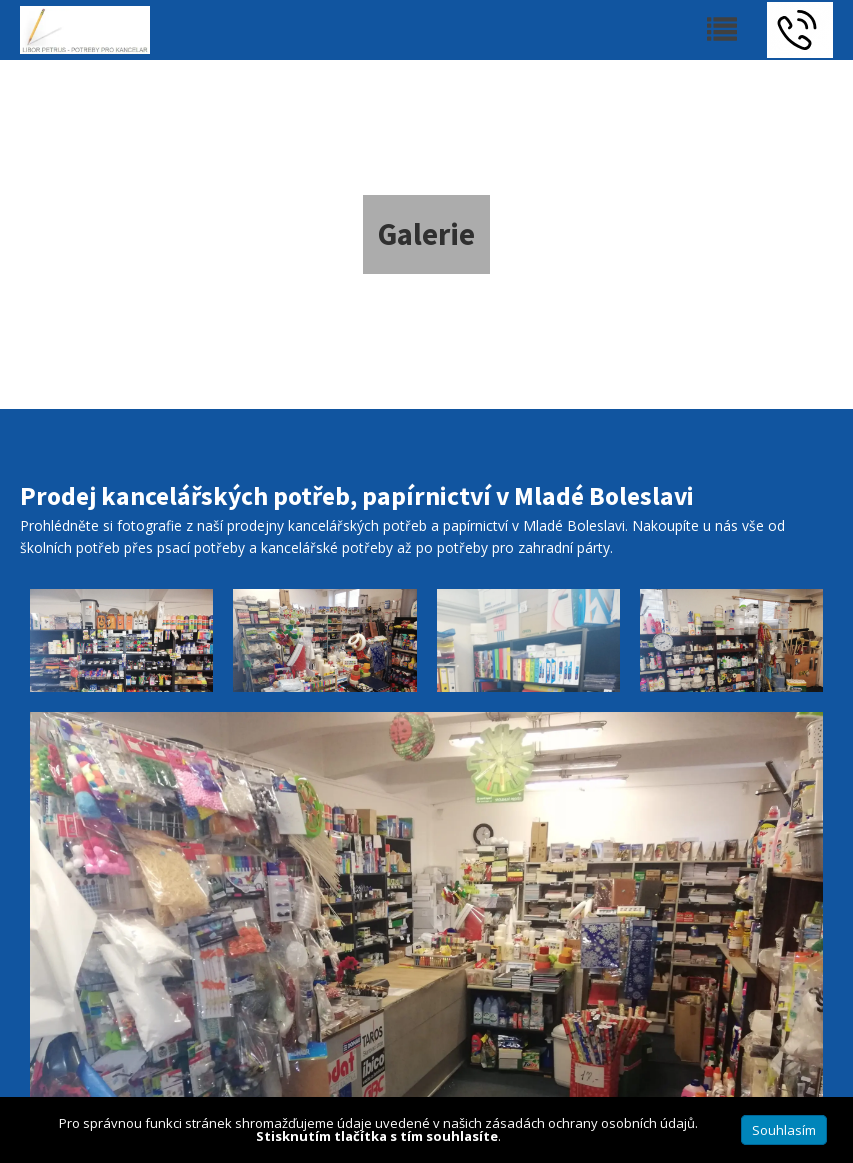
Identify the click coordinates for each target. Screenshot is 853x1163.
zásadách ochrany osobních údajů (590, 1123)
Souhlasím (784, 1130)
